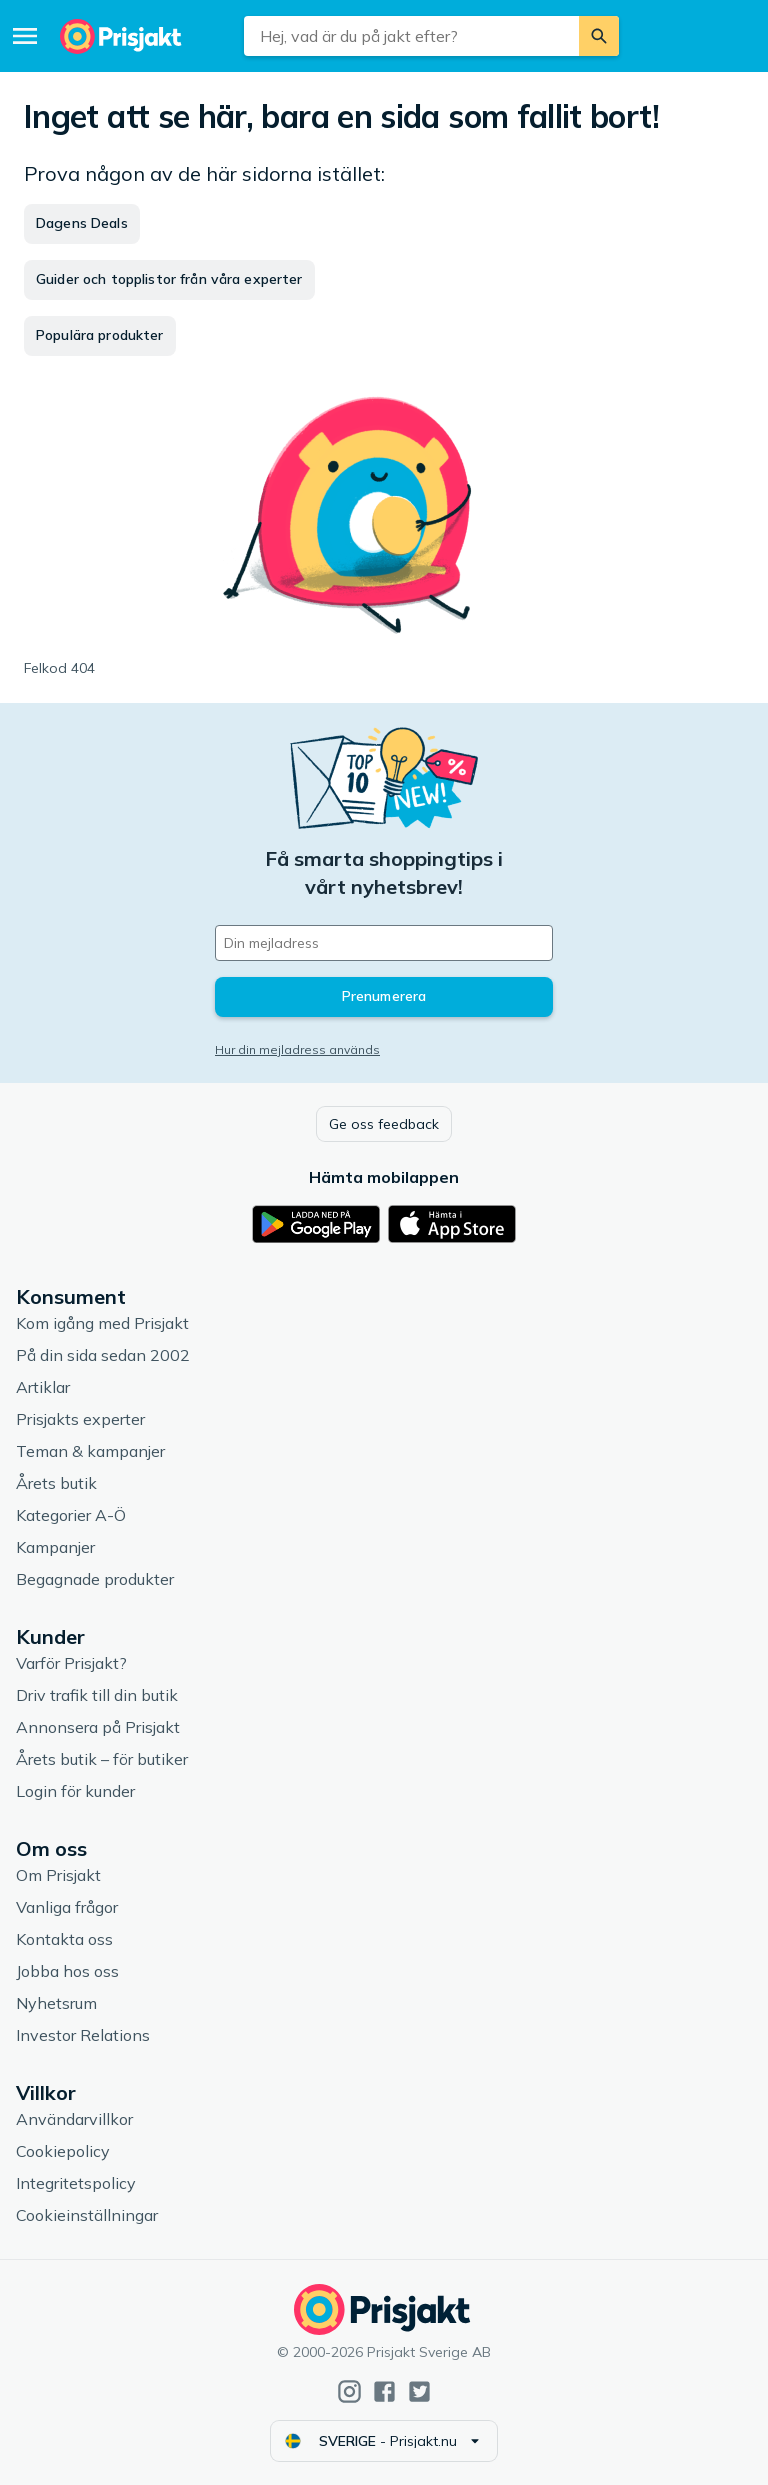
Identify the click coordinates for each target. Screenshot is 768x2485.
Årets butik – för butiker (102, 1759)
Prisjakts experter (80, 1419)
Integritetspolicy (76, 2183)
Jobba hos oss (67, 1971)
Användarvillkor (74, 2119)
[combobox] (411, 36)
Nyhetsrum (56, 2003)
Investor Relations (83, 2035)
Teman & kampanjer (90, 1451)
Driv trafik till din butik (97, 1695)
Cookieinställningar (87, 2215)
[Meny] (25, 36)
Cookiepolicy (63, 2151)
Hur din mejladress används (297, 1049)
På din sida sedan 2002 (103, 1355)
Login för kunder (75, 1791)
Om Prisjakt (58, 1875)
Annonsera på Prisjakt (98, 1727)
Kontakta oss (64, 1939)
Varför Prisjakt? (71, 1663)
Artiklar (43, 1387)
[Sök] (599, 36)
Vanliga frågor (67, 1907)
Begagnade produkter (95, 1579)
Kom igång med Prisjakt (102, 1323)
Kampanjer (55, 1547)
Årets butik (56, 1483)
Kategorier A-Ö (71, 1515)
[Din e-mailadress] (384, 943)
